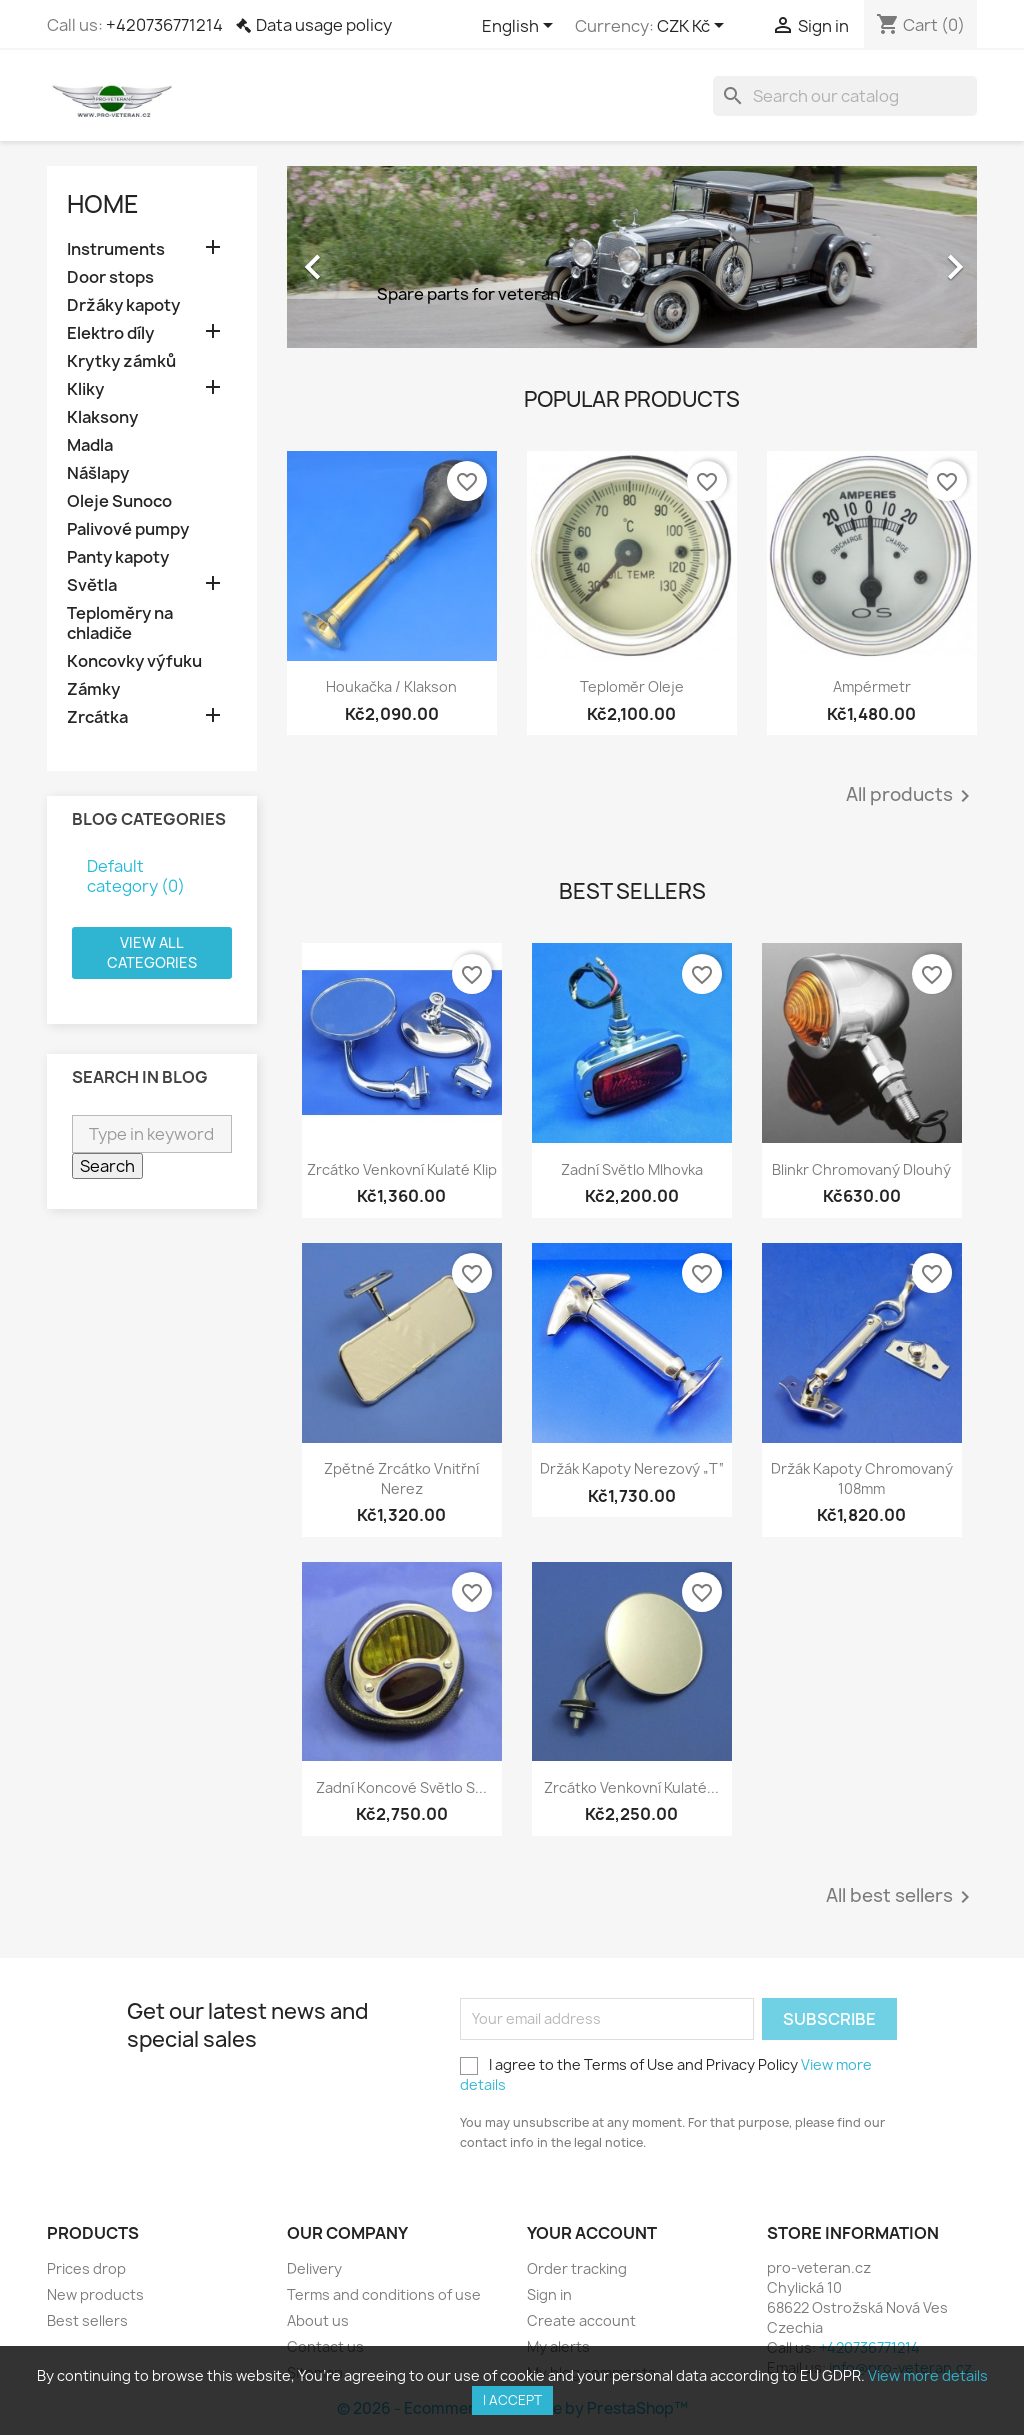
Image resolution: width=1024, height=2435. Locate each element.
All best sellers (901, 1897)
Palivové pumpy (128, 529)
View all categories (152, 952)
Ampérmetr (872, 686)
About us (318, 2320)
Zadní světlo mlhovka (632, 1169)
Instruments (116, 249)
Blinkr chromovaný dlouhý (861, 1169)
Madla (90, 445)
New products (95, 2294)
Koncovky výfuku (134, 661)
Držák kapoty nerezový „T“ (632, 1468)
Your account (592, 2233)
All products (911, 796)
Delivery (314, 2268)
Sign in (549, 2294)
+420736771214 (164, 25)
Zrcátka (97, 717)
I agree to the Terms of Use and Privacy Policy (666, 2074)
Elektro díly (110, 333)
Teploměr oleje (632, 686)
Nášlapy (98, 473)
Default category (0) (136, 876)
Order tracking (577, 2268)
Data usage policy (324, 25)
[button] (339, 257)
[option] (632, 257)
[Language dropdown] (521, 27)
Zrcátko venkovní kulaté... (631, 1787)
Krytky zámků (121, 361)
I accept (512, 2400)
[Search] (845, 96)
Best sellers (87, 2320)
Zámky (93, 689)
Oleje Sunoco (119, 501)
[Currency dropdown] (694, 27)
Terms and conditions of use (384, 2294)
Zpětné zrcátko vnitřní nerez (401, 1478)
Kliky (85, 389)
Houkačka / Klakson (391, 686)
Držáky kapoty (123, 305)
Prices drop (86, 2268)
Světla (92, 585)
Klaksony (102, 417)
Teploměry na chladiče (120, 623)
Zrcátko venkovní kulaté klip (402, 1169)
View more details (928, 2375)
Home (103, 204)
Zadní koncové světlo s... (401, 1787)
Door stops (110, 277)
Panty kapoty (118, 557)
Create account (581, 2320)
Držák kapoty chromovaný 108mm (862, 1478)
